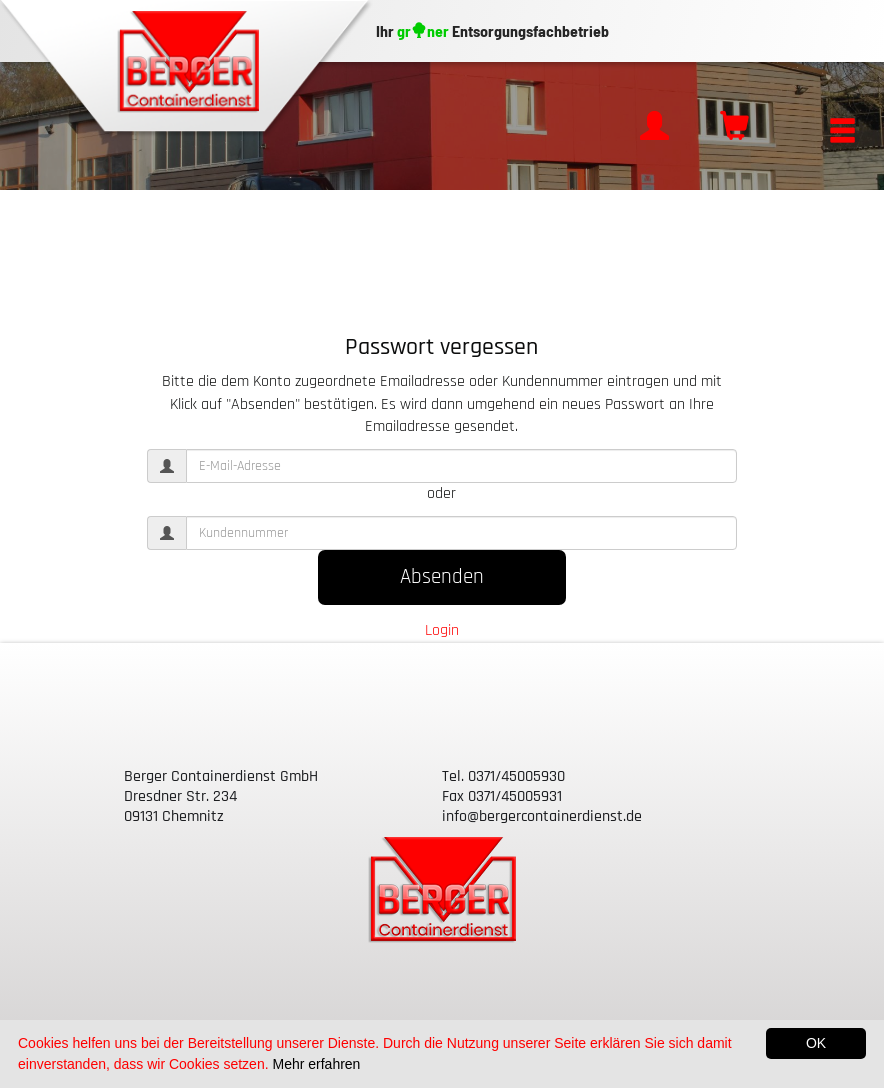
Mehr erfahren (316, 1064)
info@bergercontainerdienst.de (542, 816)
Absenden (442, 577)
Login (442, 630)
